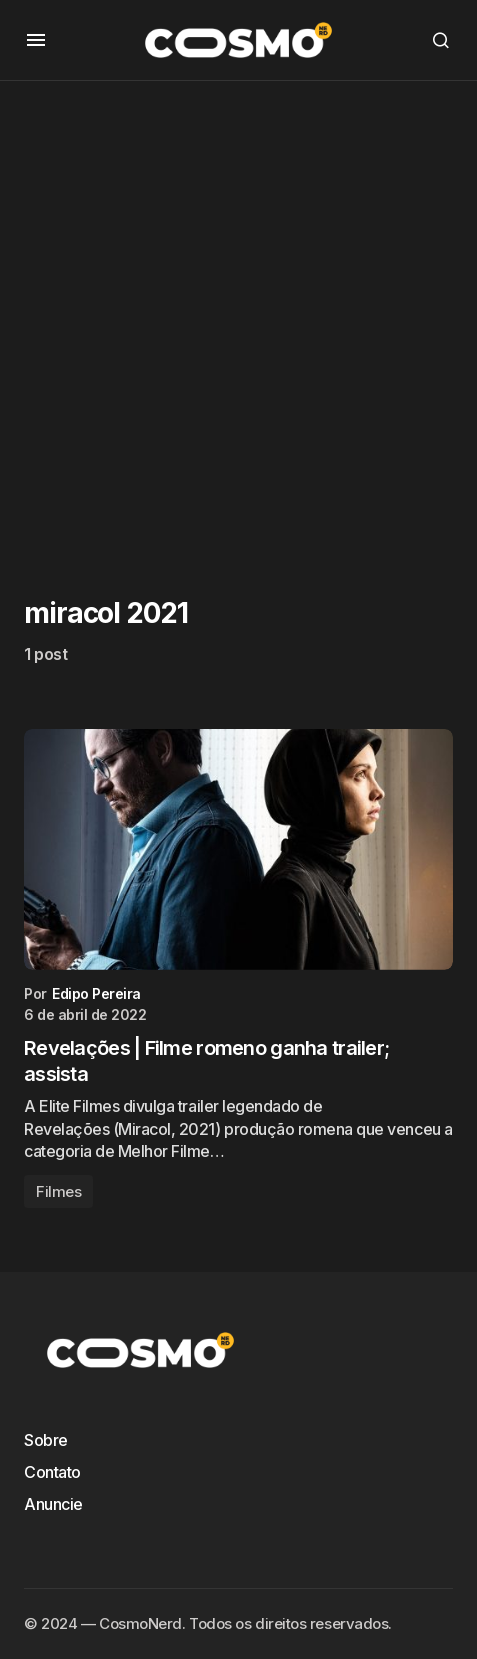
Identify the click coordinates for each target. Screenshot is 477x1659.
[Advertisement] (238, 319)
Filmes (58, 1191)
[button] (36, 40)
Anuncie (53, 1504)
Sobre (46, 1440)
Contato (52, 1472)
